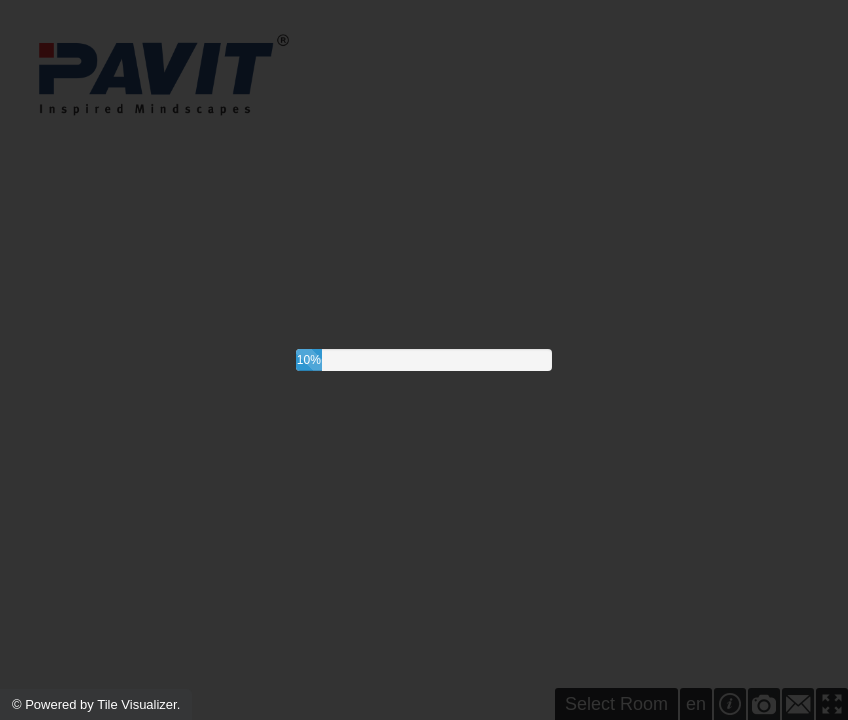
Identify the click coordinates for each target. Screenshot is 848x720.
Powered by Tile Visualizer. (102, 704)
